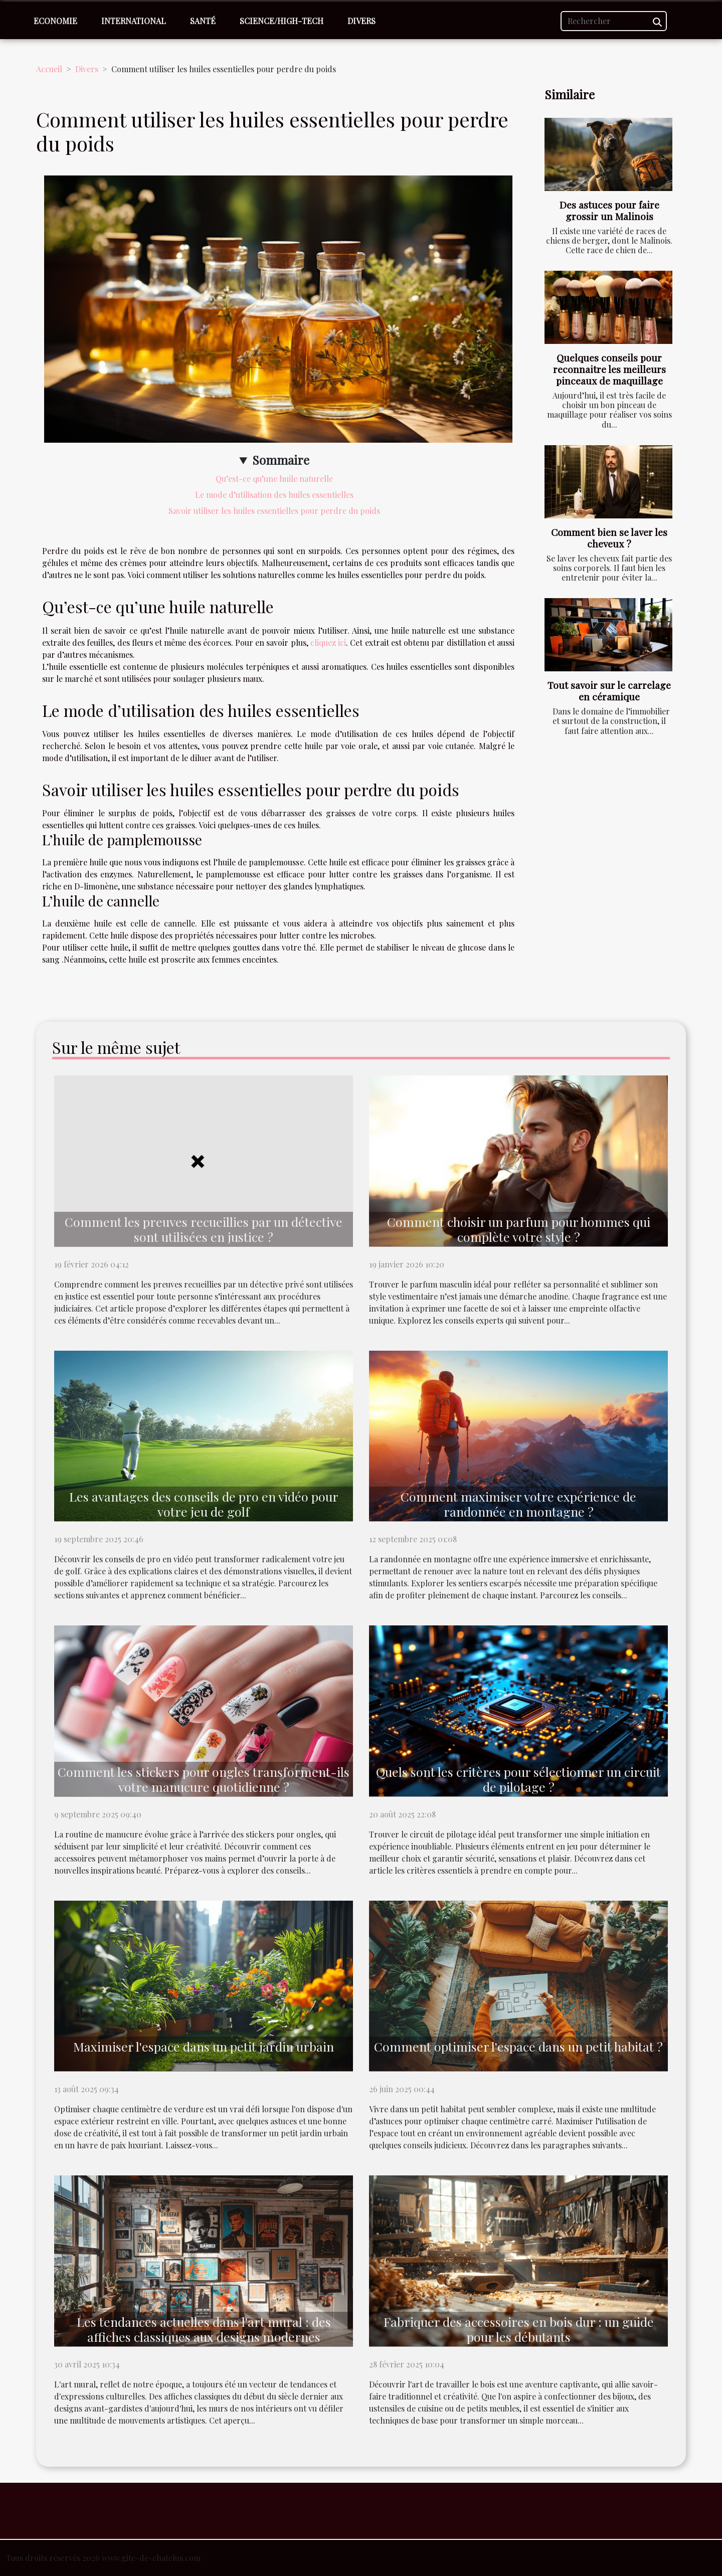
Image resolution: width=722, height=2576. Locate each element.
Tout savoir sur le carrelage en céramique (609, 690)
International (133, 21)
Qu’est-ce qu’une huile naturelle (274, 478)
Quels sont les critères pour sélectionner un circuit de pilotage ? (518, 1779)
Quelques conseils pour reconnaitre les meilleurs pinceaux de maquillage (609, 369)
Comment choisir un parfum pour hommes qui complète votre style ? (518, 1229)
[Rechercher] (614, 21)
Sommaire (280, 460)
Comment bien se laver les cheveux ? (609, 537)
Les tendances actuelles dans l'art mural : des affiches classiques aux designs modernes (204, 2329)
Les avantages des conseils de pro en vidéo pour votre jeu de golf (203, 1504)
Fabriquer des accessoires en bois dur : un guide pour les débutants (519, 2329)
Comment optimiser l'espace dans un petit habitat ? (518, 2046)
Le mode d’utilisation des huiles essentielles (274, 494)
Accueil (49, 69)
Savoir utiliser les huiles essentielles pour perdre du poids (274, 510)
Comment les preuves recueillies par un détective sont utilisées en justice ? (203, 1229)
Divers (361, 21)
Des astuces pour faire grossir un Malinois (609, 210)
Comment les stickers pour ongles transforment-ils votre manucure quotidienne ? (203, 1779)
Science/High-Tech (281, 21)
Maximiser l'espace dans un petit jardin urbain (203, 2046)
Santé (203, 21)
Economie (55, 21)
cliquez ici (328, 642)
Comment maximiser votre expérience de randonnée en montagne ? (518, 1504)
